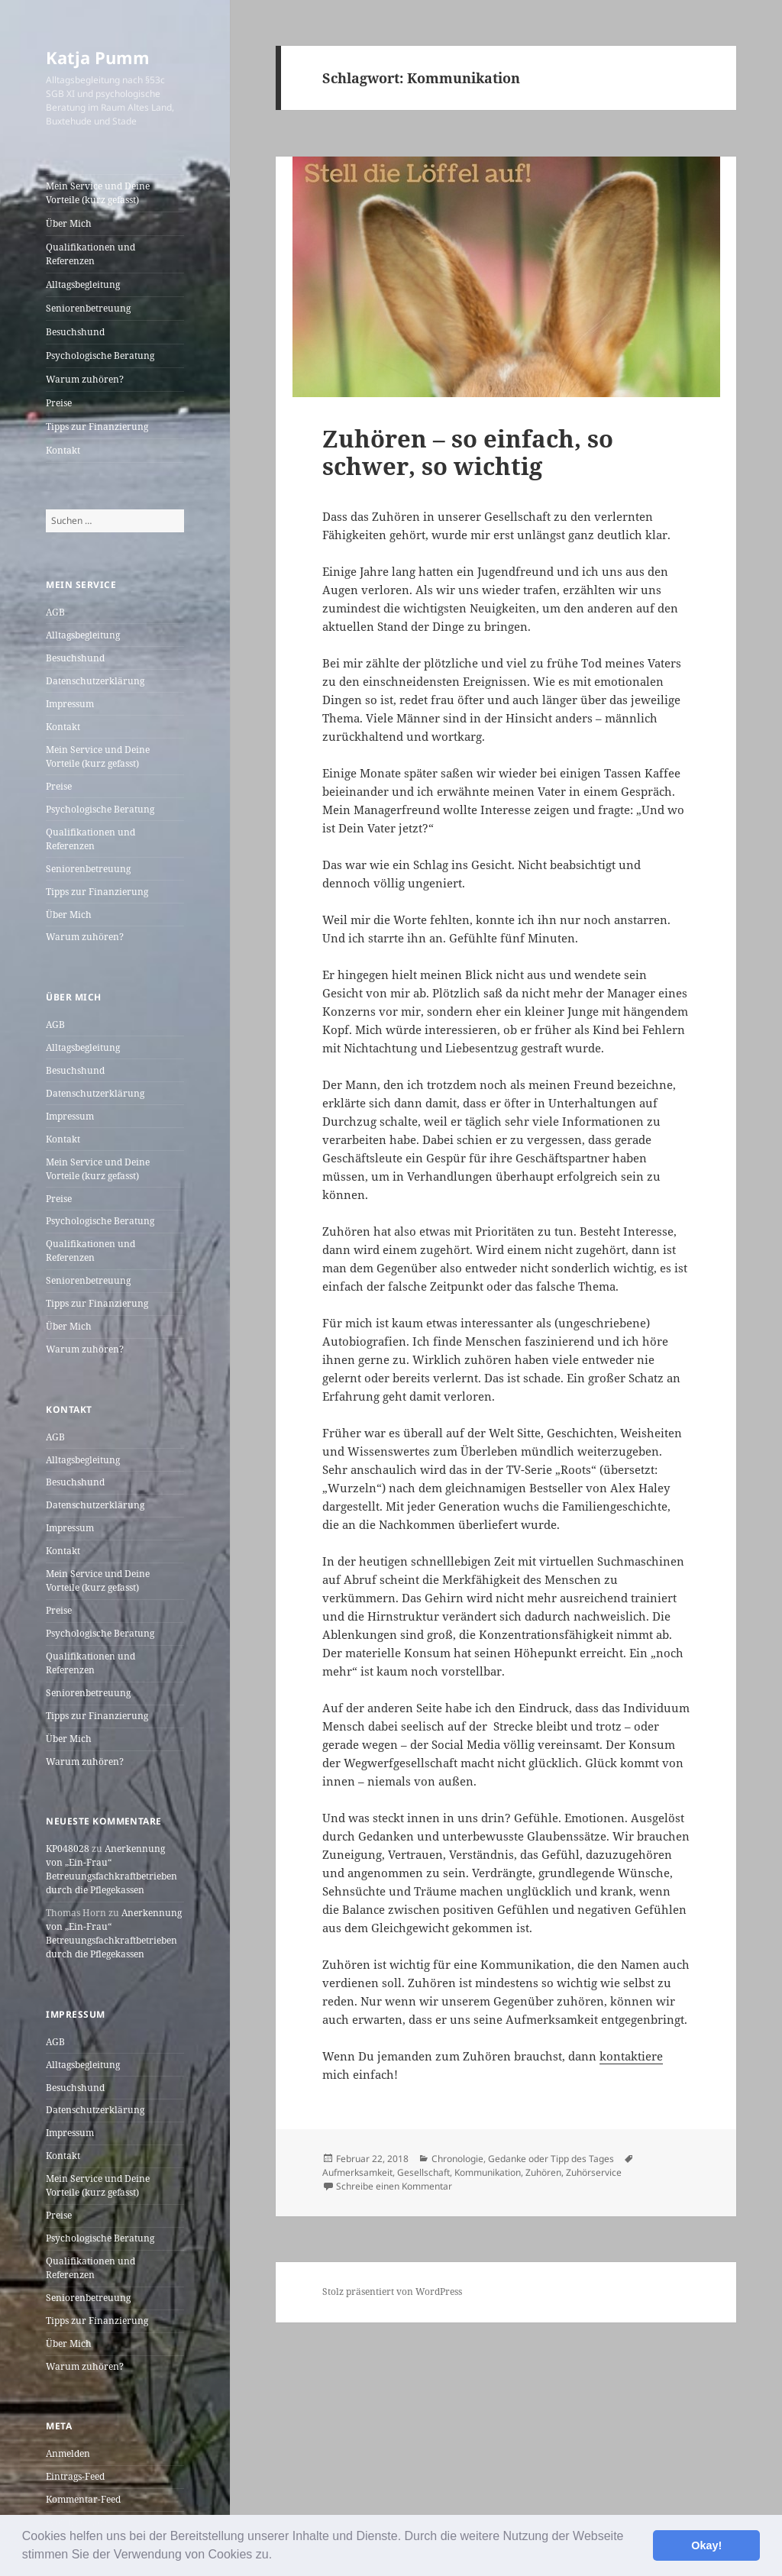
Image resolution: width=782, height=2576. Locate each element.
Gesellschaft (423, 2172)
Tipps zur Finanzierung (97, 426)
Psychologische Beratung (100, 355)
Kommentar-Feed (83, 2499)
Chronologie (457, 2158)
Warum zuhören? (85, 379)
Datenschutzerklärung (95, 680)
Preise (59, 402)
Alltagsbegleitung (83, 284)
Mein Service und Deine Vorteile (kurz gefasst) (98, 192)
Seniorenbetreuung (88, 308)
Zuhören (543, 2172)
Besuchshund (75, 331)
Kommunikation (487, 2172)
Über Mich (69, 223)
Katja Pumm (98, 57)
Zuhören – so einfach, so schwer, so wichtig (467, 452)
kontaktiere (631, 2056)
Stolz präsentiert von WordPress (392, 2291)
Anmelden (68, 2453)
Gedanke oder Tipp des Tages (551, 2158)
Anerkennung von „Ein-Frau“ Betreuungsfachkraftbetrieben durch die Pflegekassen (111, 1869)
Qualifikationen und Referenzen (90, 254)
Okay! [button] (706, 2545)
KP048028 (67, 1848)
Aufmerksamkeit (357, 2172)
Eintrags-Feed (75, 2476)
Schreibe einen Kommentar (394, 2186)
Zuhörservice (594, 2172)
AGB (55, 612)
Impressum (70, 703)
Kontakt (63, 450)
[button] (278, 2556)
